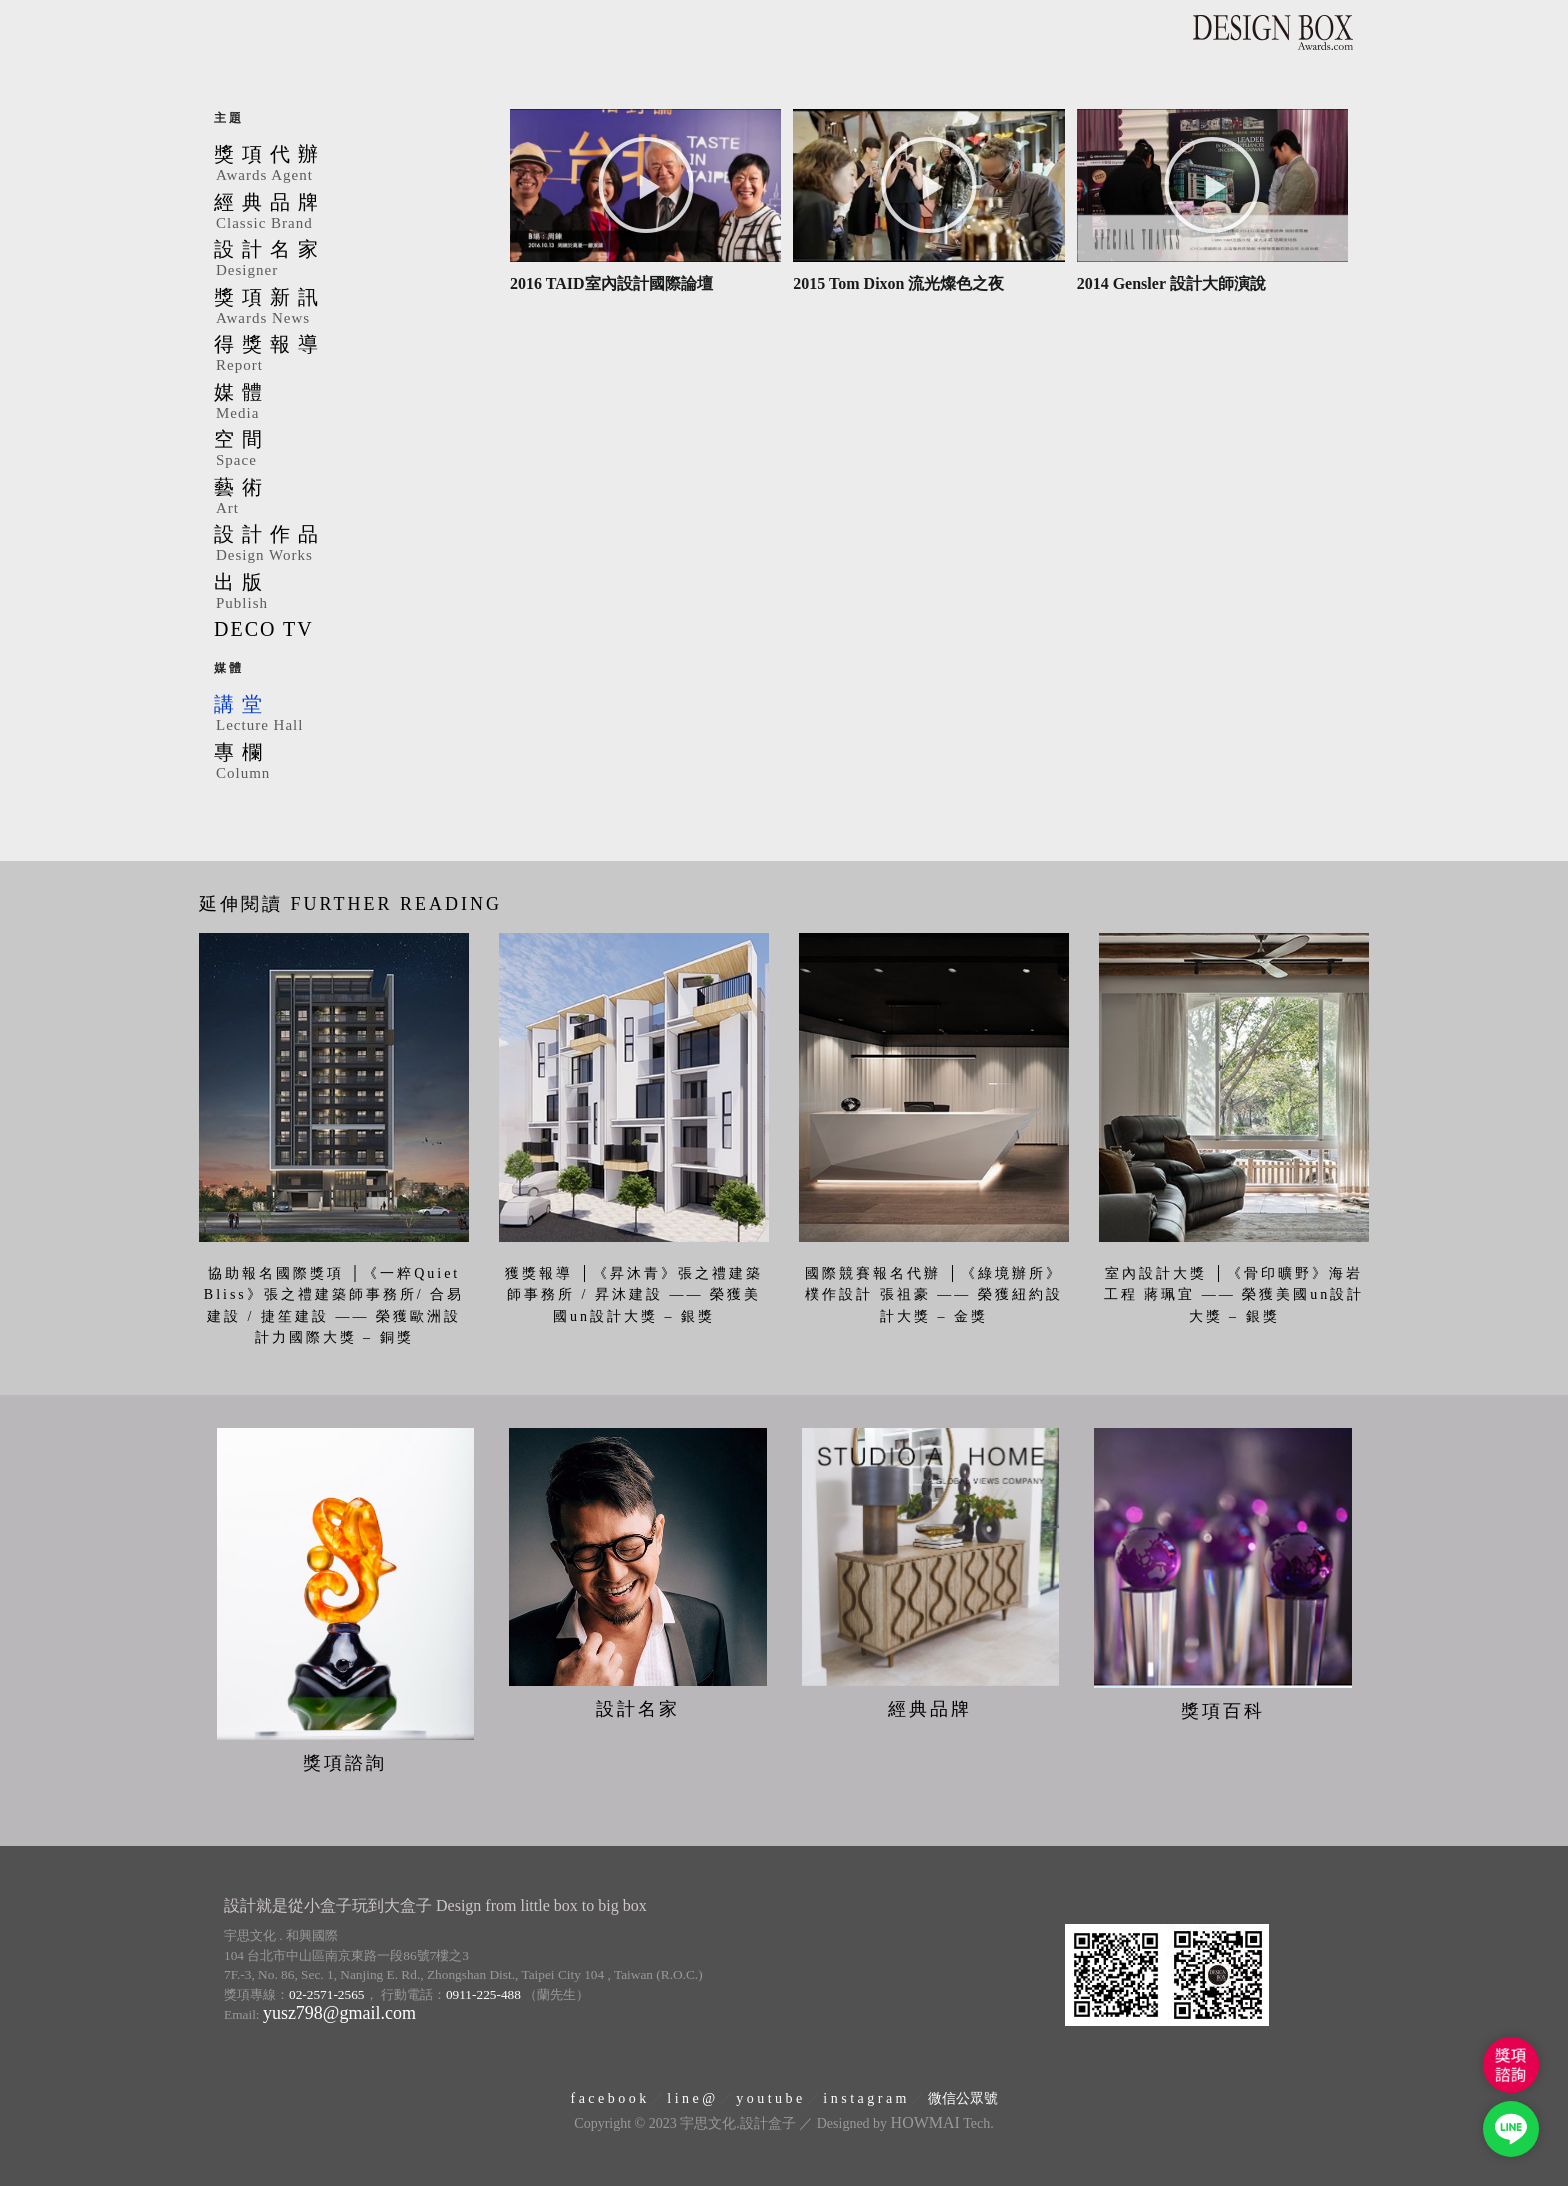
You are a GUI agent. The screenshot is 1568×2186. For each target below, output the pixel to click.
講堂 (349, 715)
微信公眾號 (963, 2094)
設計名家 (349, 260)
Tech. (942, 2119)
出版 (349, 593)
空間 (349, 450)
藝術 (349, 498)
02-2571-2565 (327, 1990)
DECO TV (264, 629)
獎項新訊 (349, 308)
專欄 (349, 763)
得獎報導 (349, 355)
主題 (229, 118)
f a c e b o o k (608, 2094)
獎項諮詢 (345, 1759)
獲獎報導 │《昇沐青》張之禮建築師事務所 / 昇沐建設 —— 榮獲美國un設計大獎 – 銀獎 (633, 1295)
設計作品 (349, 545)
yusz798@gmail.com (339, 2009)
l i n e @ (691, 2094)
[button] (646, 185)
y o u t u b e (769, 2094)
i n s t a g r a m (864, 2094)
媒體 (349, 403)
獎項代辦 (349, 165)
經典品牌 (349, 213)
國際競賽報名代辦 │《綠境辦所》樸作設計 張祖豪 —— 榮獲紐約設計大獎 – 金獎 (934, 1295)
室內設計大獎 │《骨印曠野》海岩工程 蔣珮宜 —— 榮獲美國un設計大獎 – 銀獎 (1234, 1295)
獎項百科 (1223, 1707)
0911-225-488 (483, 1990)
